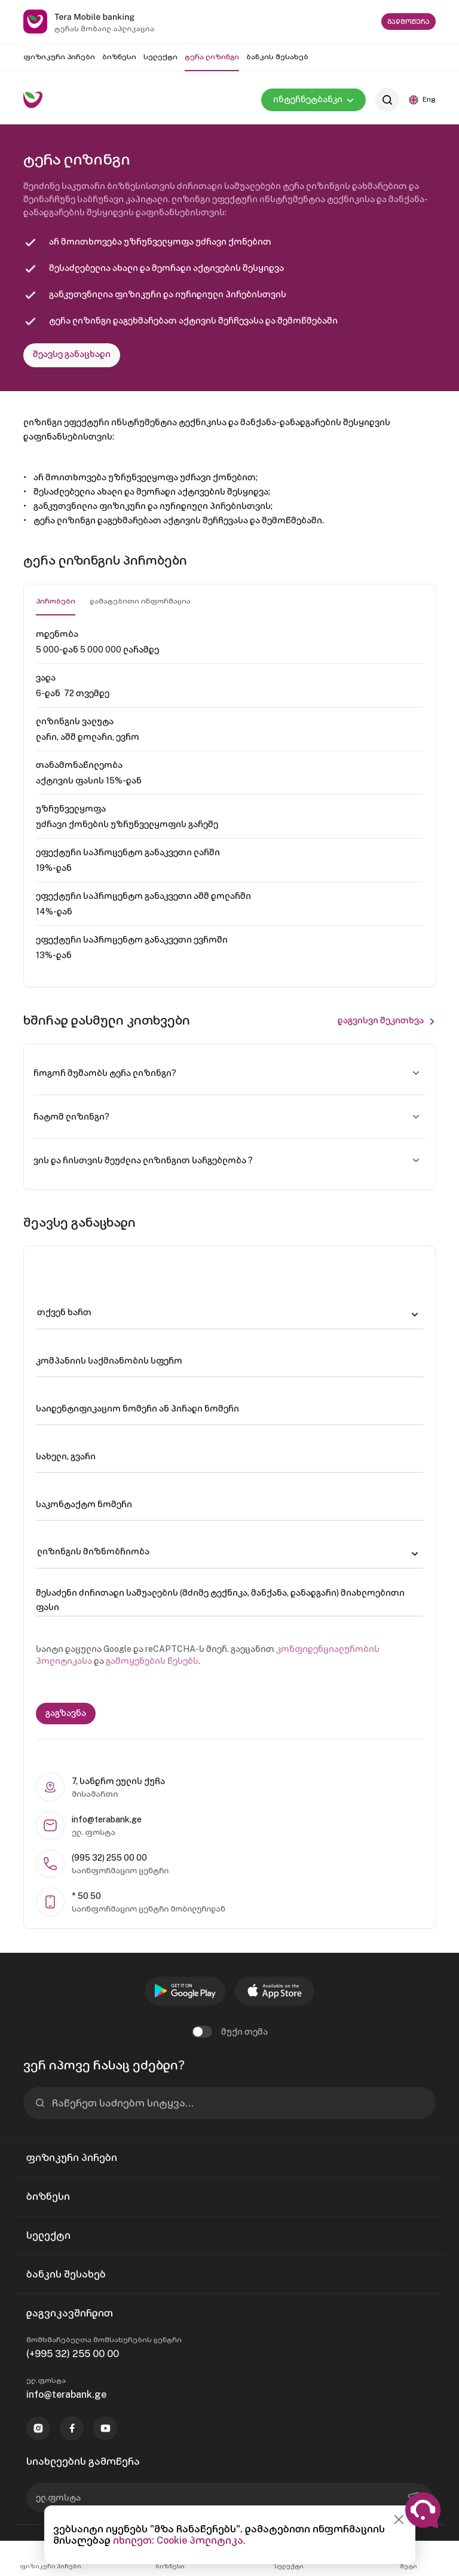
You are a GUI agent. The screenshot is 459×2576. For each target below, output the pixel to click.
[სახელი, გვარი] (229, 1456)
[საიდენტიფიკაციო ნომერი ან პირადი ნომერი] (229, 1408)
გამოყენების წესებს (152, 1661)
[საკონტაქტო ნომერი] (229, 1504)
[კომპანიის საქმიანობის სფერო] (229, 1360)
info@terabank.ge (66, 2394)
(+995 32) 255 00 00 (72, 2353)
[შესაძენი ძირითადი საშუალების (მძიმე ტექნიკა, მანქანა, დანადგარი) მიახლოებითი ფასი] (229, 1600)
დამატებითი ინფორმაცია (140, 601)
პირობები (55, 601)
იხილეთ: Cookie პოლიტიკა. (179, 2540)
